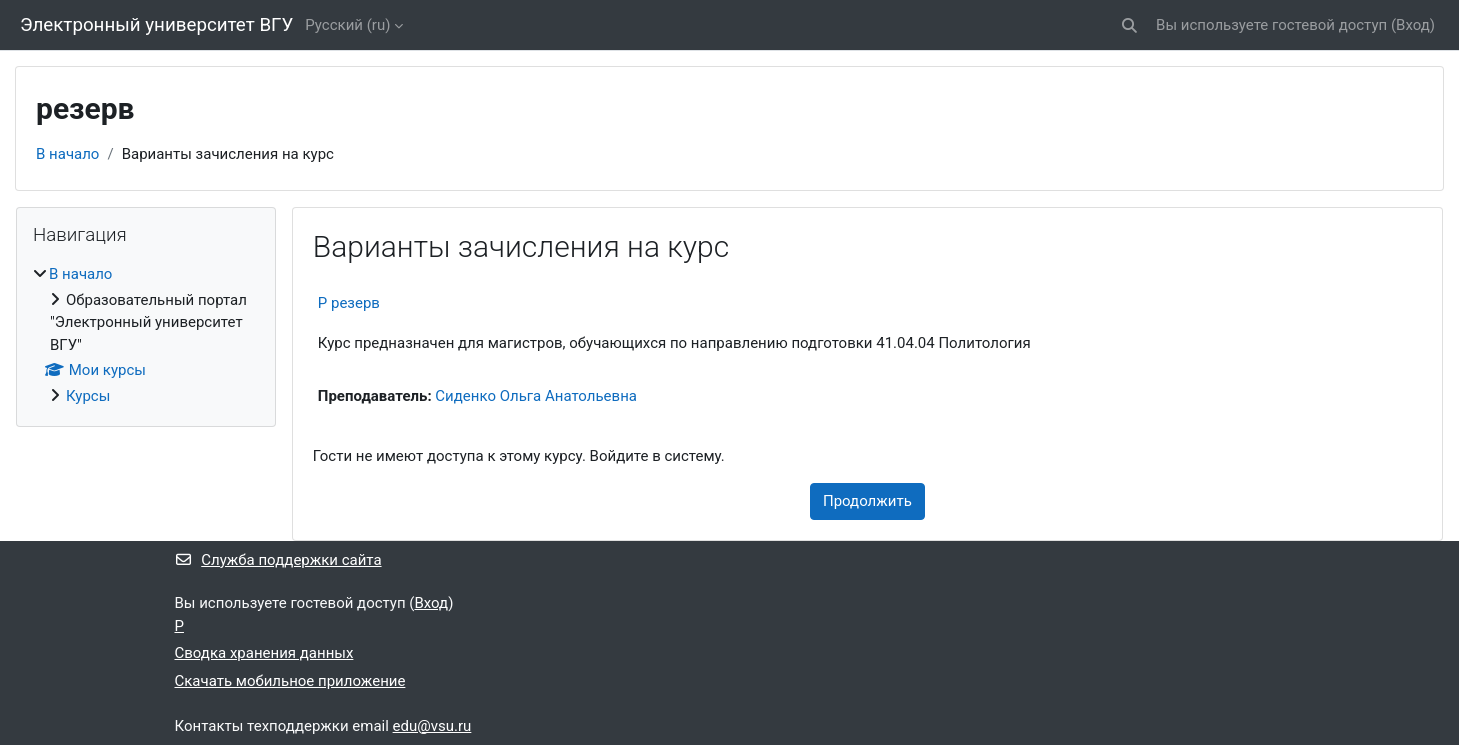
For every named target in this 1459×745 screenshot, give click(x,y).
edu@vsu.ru (432, 726)
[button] (1129, 25)
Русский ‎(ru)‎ (347, 25)
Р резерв (349, 303)
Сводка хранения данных (264, 653)
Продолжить (867, 501)
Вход (1413, 25)
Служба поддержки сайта (278, 560)
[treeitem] (146, 335)
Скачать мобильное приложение (290, 681)
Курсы (88, 396)
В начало (67, 154)
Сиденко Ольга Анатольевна (536, 396)
